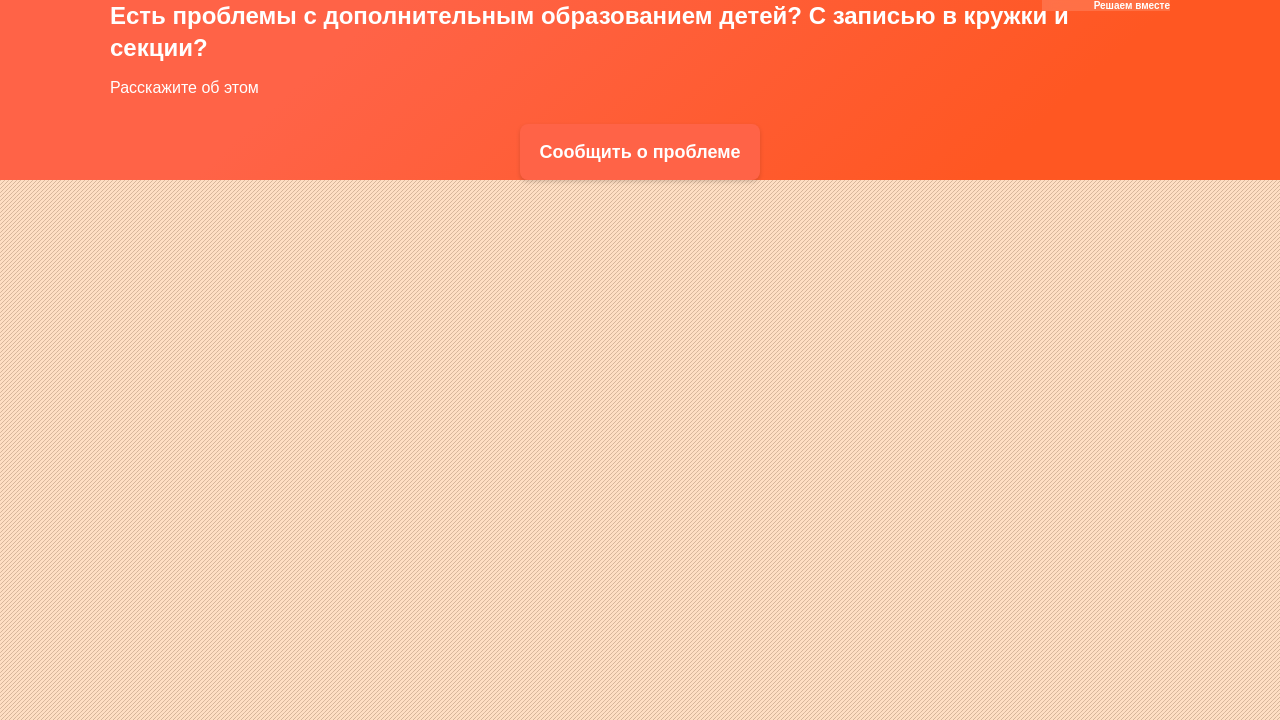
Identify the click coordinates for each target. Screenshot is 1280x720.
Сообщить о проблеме (639, 152)
